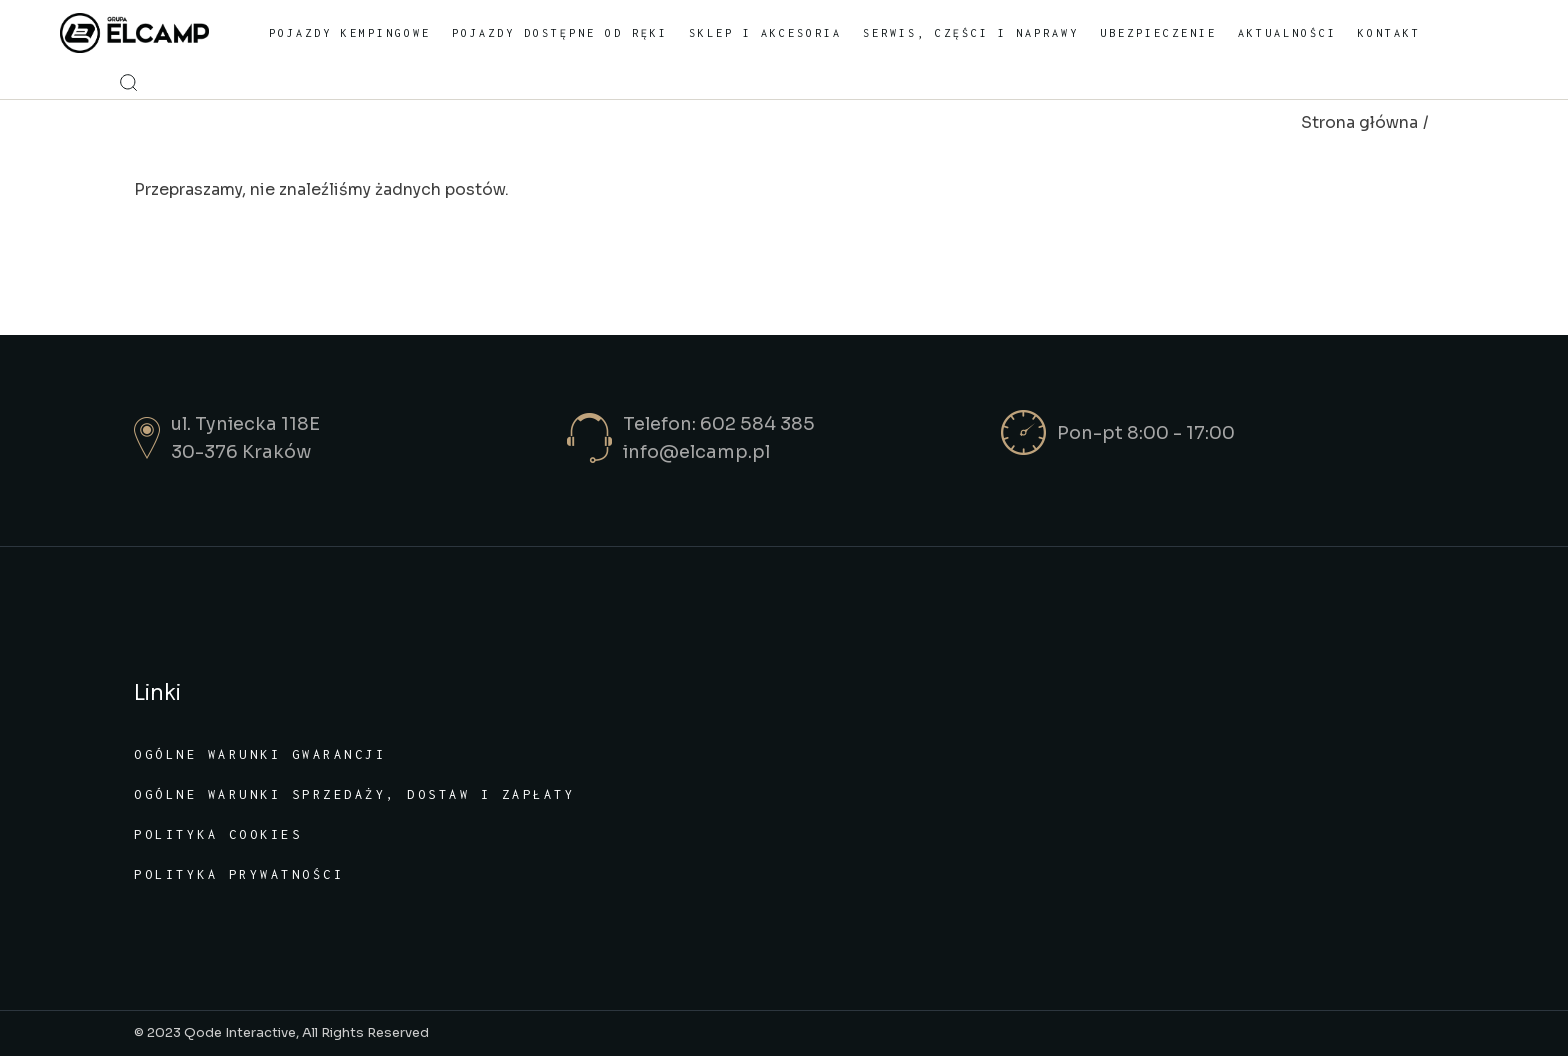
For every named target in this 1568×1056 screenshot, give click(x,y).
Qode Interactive (240, 1032)
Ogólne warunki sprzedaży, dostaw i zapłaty (354, 794)
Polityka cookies (218, 834)
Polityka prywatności (239, 874)
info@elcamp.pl (696, 452)
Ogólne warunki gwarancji (260, 754)
